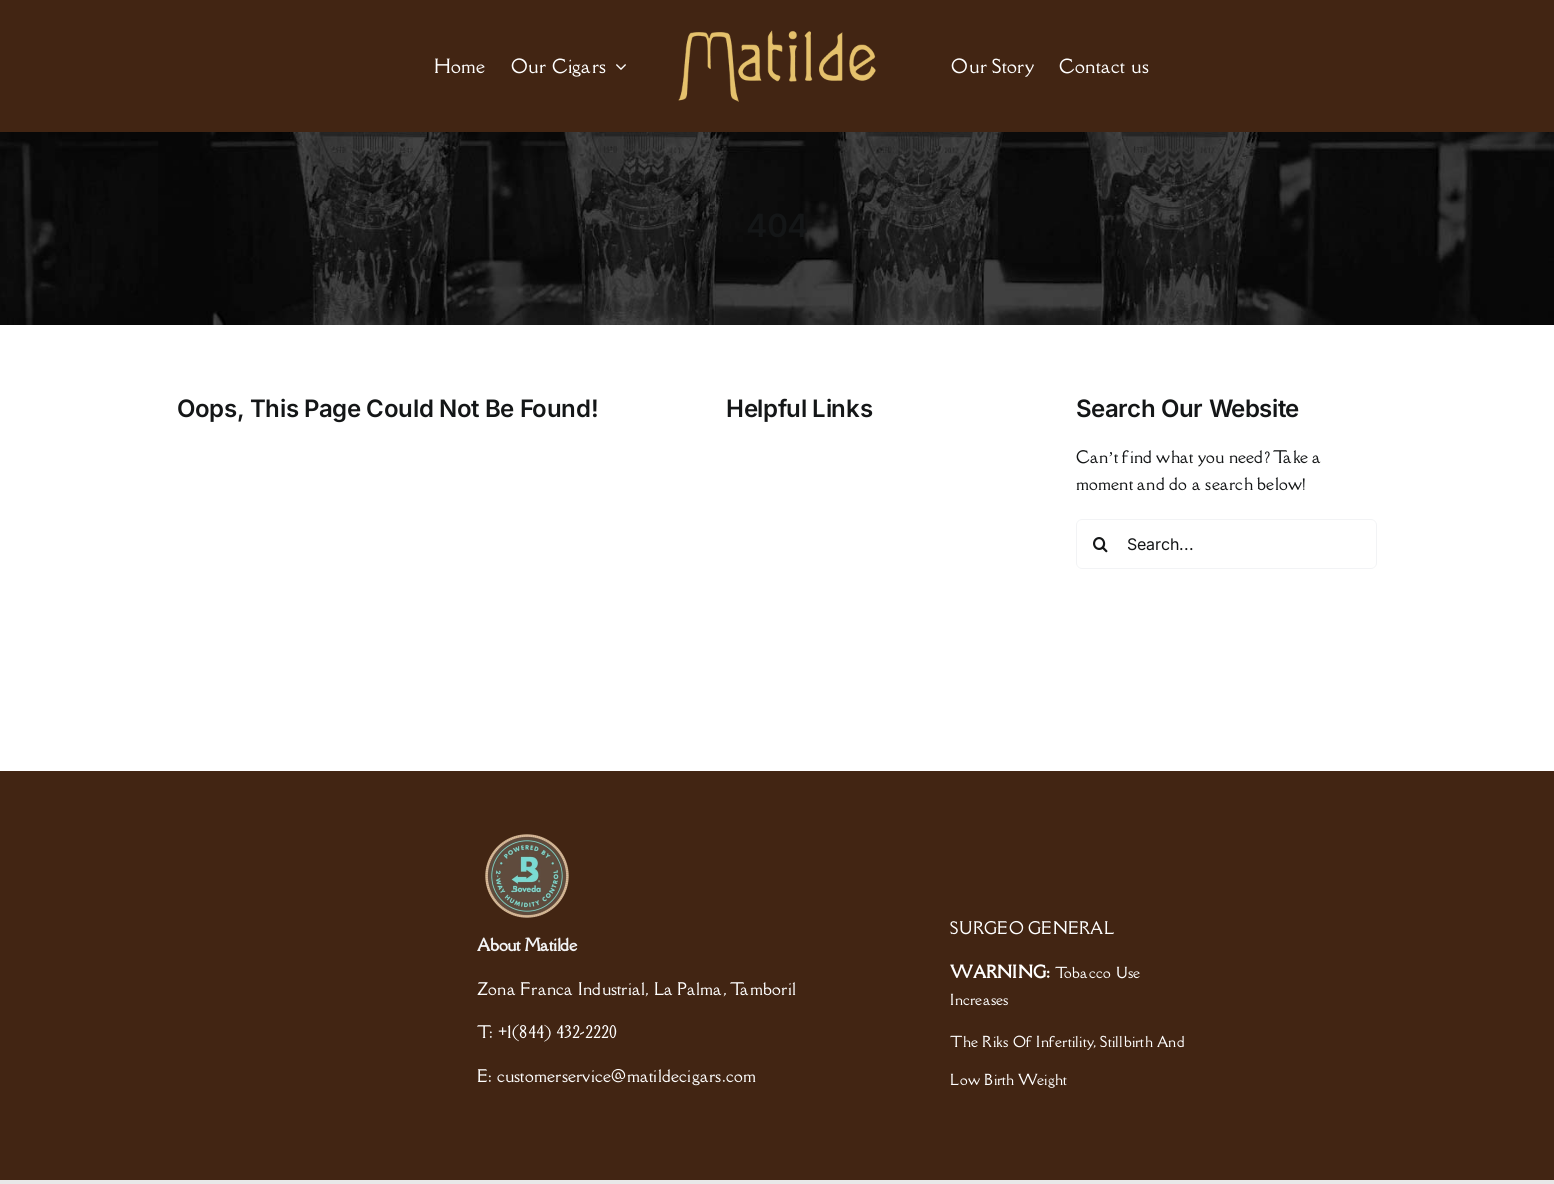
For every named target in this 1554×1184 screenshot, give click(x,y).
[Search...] (1227, 544)
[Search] (1101, 544)
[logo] (777, 38)
